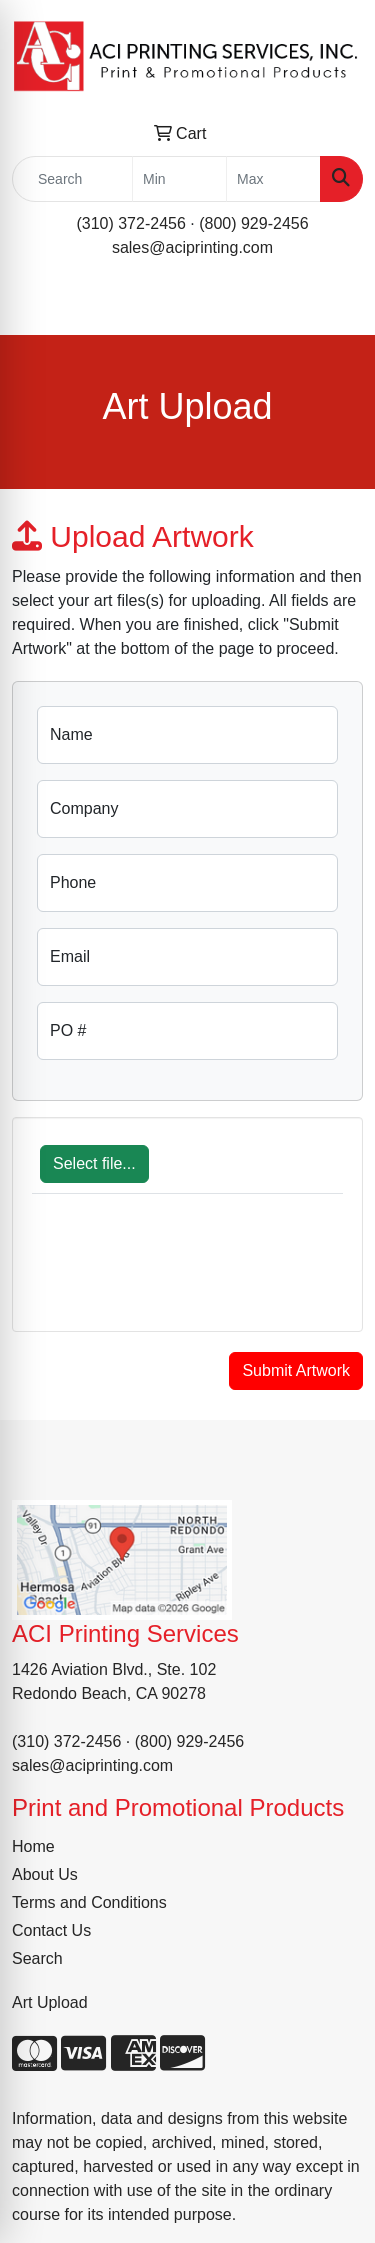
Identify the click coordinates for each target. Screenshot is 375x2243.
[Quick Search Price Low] (179, 179)
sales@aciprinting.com (192, 247)
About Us (45, 1874)
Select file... (94, 1163)
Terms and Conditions (89, 1902)
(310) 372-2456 (130, 223)
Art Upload (50, 2002)
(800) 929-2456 (253, 223)
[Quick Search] (72, 179)
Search (37, 1958)
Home (33, 1846)
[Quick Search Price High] (273, 179)
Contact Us (51, 1930)
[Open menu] (335, 306)
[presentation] (184, 1273)
